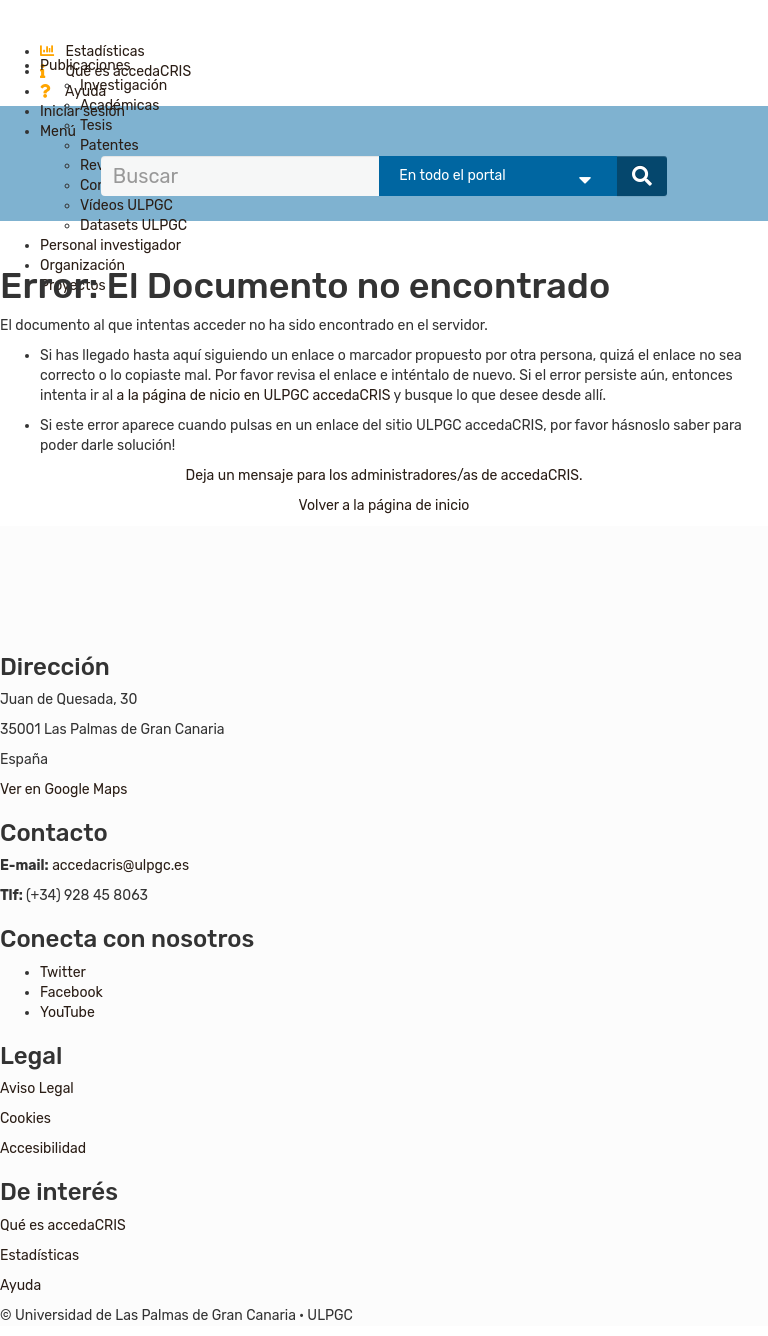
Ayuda (73, 91)
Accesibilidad (43, 1148)
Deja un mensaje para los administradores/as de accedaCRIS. (384, 475)
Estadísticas (92, 51)
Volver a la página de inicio (384, 505)
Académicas (119, 105)
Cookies (25, 1118)
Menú (58, 131)
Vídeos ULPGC (126, 205)
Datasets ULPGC (133, 225)
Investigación (123, 85)
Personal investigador (110, 245)
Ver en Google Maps (63, 789)
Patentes (109, 145)
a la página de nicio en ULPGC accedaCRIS (254, 395)
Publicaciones (85, 65)
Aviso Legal (37, 1088)
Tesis (96, 125)
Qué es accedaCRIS (63, 1225)
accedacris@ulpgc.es (120, 865)
